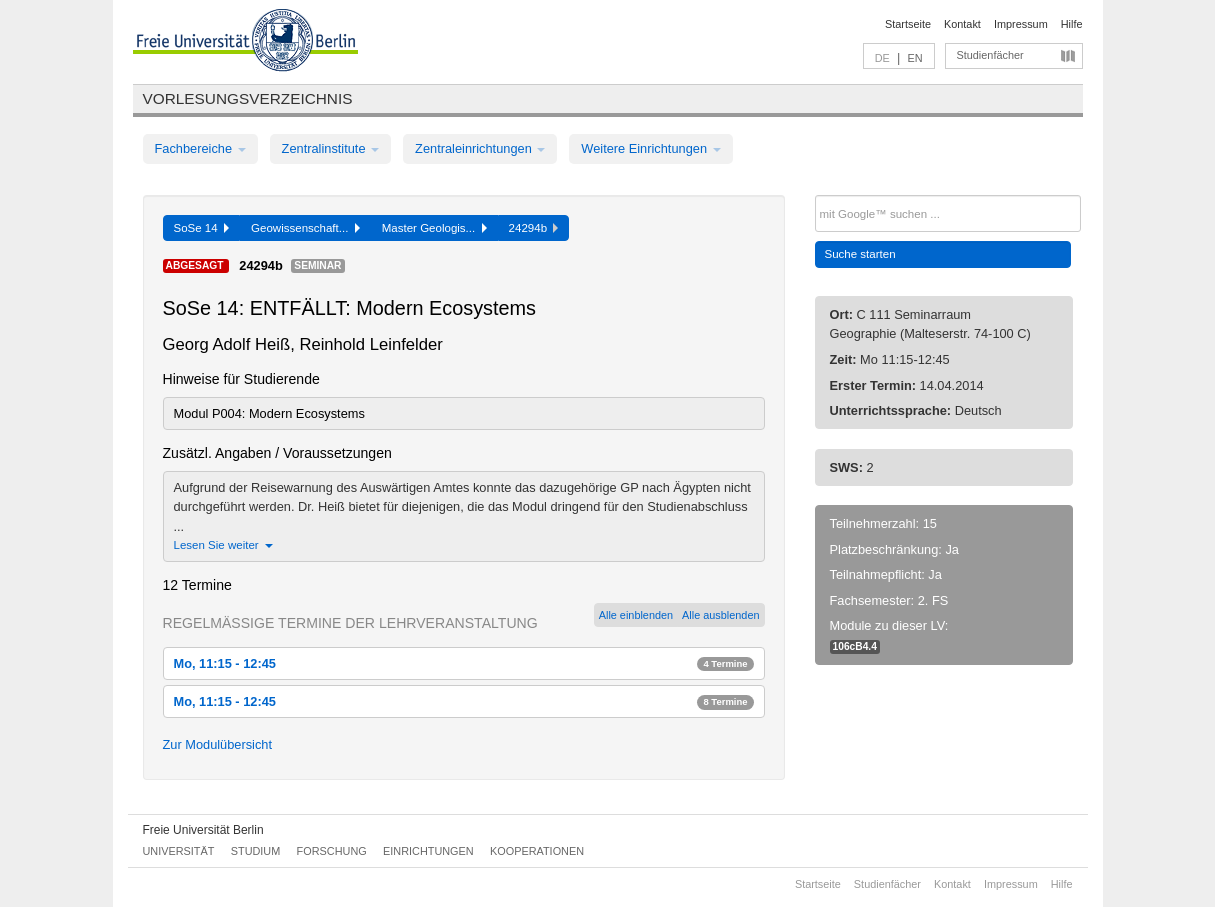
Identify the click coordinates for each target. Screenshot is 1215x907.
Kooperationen (537, 851)
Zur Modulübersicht (218, 744)
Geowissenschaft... (305, 228)
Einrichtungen (428, 851)
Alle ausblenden (720, 615)
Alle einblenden (636, 615)
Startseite (908, 24)
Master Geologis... (434, 228)
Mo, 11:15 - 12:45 (464, 663)
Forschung (332, 851)
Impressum (1021, 24)
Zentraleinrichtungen (480, 148)
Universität (179, 851)
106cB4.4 (855, 646)
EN (914, 58)
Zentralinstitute (331, 148)
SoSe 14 (202, 228)
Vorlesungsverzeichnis (248, 98)
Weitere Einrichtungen (650, 148)
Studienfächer (990, 55)
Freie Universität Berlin (203, 830)
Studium (256, 851)
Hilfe (1072, 24)
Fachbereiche (200, 148)
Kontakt (962, 24)
